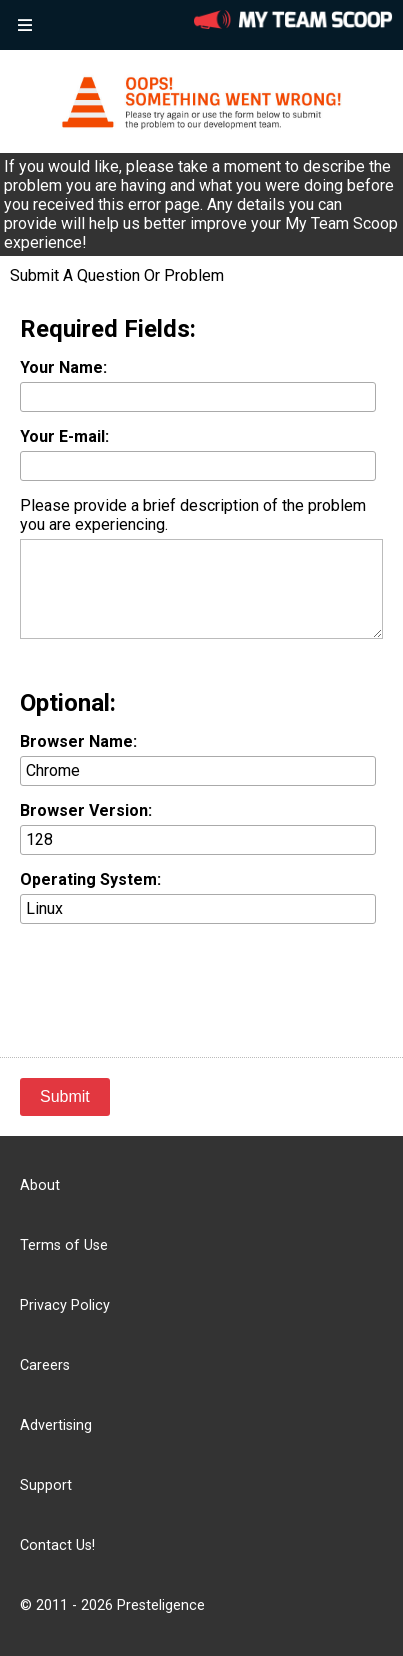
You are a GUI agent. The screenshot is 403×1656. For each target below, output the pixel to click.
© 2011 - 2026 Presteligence (112, 1605)
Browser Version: (86, 810)
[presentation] (172, 978)
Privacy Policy (65, 1305)
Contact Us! (57, 1545)
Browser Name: (78, 741)
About (40, 1185)
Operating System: (90, 879)
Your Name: (63, 367)
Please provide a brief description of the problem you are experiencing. (193, 515)
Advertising (56, 1425)
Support (46, 1485)
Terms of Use (64, 1245)
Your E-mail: (64, 436)
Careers (45, 1365)
